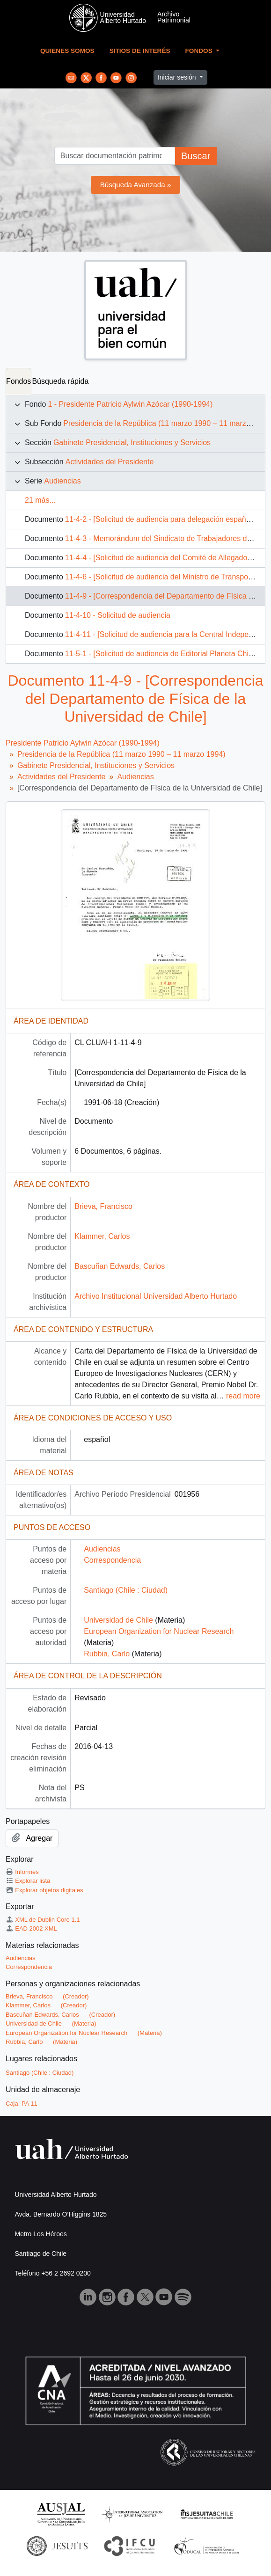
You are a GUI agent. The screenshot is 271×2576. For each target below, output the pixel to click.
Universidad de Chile (118, 1620)
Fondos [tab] (18, 381)
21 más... (40, 500)
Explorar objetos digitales (44, 1890)
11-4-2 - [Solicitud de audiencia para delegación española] (161, 519)
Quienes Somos (67, 50)
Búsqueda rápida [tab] (60, 381)
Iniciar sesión (178, 77)
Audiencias (62, 481)
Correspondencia (112, 1560)
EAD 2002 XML (31, 1928)
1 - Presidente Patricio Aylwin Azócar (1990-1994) (130, 404)
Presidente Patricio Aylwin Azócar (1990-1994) (83, 743)
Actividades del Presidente (110, 462)
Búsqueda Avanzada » (135, 185)
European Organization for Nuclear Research (159, 1631)
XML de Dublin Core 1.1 (43, 1919)
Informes (22, 1871)
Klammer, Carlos (102, 1236)
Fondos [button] (199, 50)
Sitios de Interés (140, 50)
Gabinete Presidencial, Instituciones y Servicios (132, 442)
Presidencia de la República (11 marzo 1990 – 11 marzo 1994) (121, 754)
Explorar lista (28, 1880)
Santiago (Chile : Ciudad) (126, 1590)
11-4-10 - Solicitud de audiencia (117, 615)
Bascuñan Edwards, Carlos (119, 1266)
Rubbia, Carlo (107, 1654)
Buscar (195, 156)
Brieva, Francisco (103, 1206)
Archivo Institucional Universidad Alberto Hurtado (155, 1296)
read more (243, 1396)
